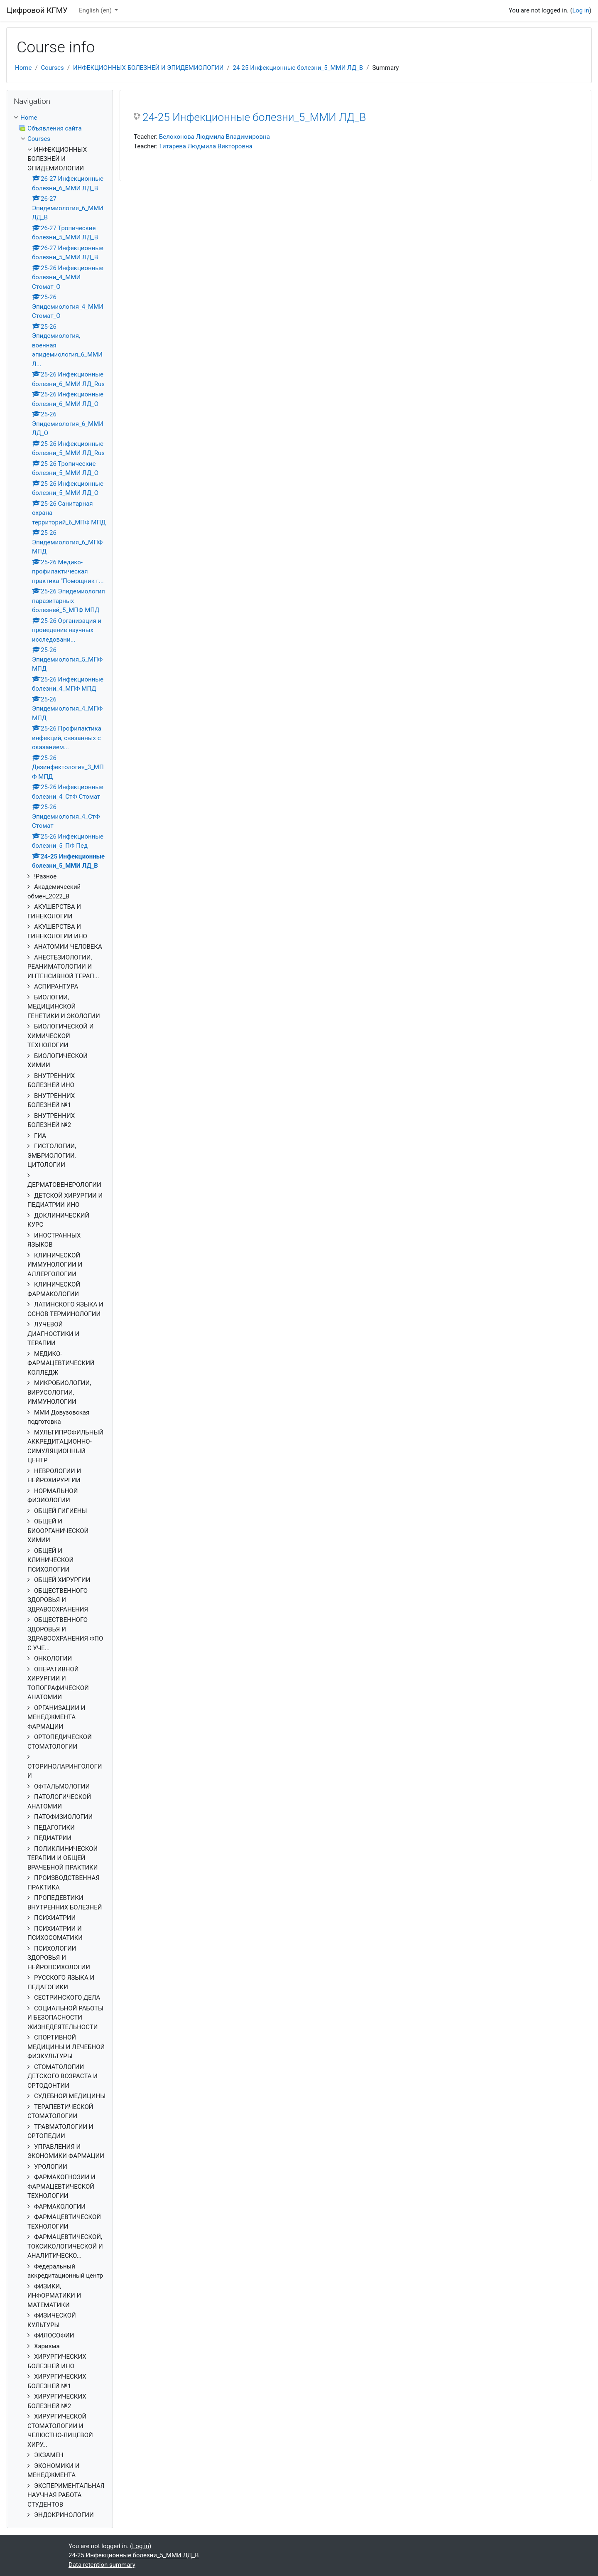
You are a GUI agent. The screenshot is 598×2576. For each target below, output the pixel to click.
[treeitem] (60, 1316)
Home (23, 67)
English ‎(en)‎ (96, 10)
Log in (580, 10)
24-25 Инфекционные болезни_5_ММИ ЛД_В (298, 67)
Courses (52, 67)
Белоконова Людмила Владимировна (214, 136)
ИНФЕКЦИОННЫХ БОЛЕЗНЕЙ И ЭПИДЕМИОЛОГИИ (148, 67)
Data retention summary (102, 2565)
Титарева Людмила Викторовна (205, 146)
